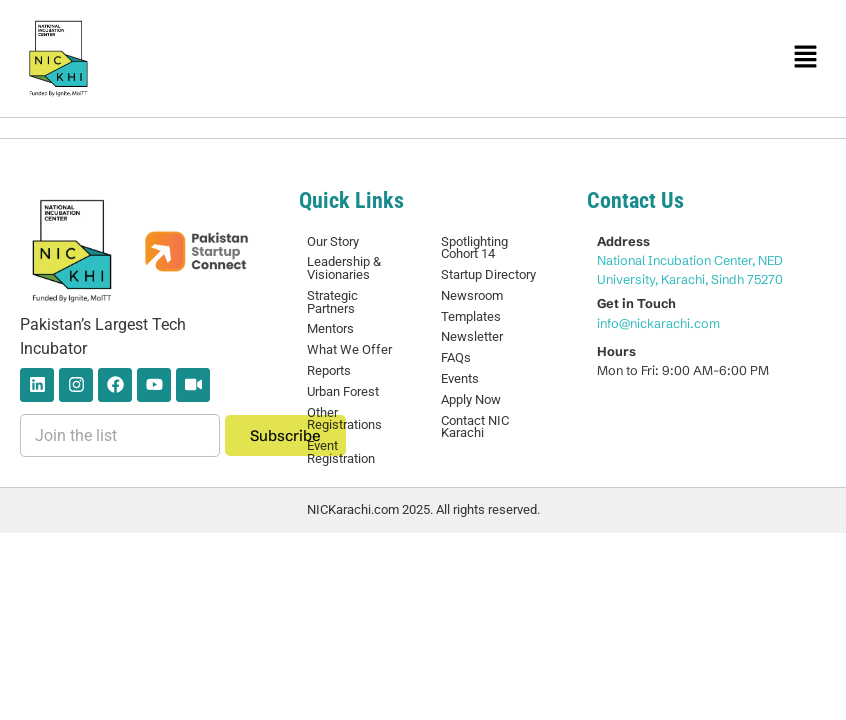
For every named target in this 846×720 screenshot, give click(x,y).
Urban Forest (343, 391)
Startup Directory (488, 274)
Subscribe (285, 435)
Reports (329, 370)
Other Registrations (344, 419)
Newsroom (472, 295)
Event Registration (341, 452)
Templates (471, 316)
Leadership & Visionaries (344, 268)
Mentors (330, 328)
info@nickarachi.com (658, 323)
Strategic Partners (332, 302)
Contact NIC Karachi (475, 427)
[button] (806, 58)
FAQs (456, 357)
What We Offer (349, 349)
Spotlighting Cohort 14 (474, 248)
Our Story (333, 241)
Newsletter (472, 336)
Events (460, 378)
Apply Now (471, 399)
